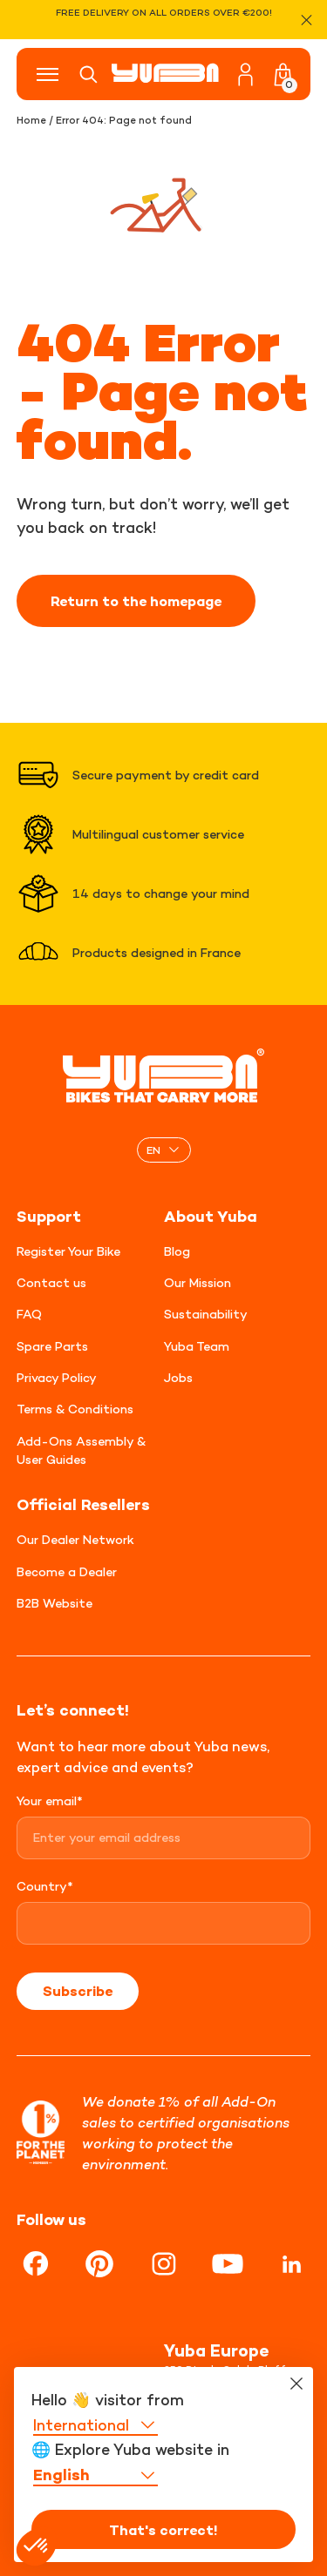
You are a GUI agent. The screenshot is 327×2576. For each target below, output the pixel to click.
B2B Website (54, 1602)
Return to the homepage (136, 601)
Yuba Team (196, 1346)
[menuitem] (163, 1150)
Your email (50, 1800)
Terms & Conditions (75, 1408)
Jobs (178, 1377)
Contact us (51, 1282)
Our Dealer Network (75, 1539)
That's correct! (163, 2530)
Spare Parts (52, 1346)
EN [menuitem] (153, 1149)
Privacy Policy (57, 1377)
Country (45, 1885)
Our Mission (197, 1282)
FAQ (29, 1313)
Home (31, 120)
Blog (177, 1251)
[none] (163, 1150)
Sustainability (206, 1313)
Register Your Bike (68, 1251)
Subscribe (77, 1990)
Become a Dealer (67, 1571)
